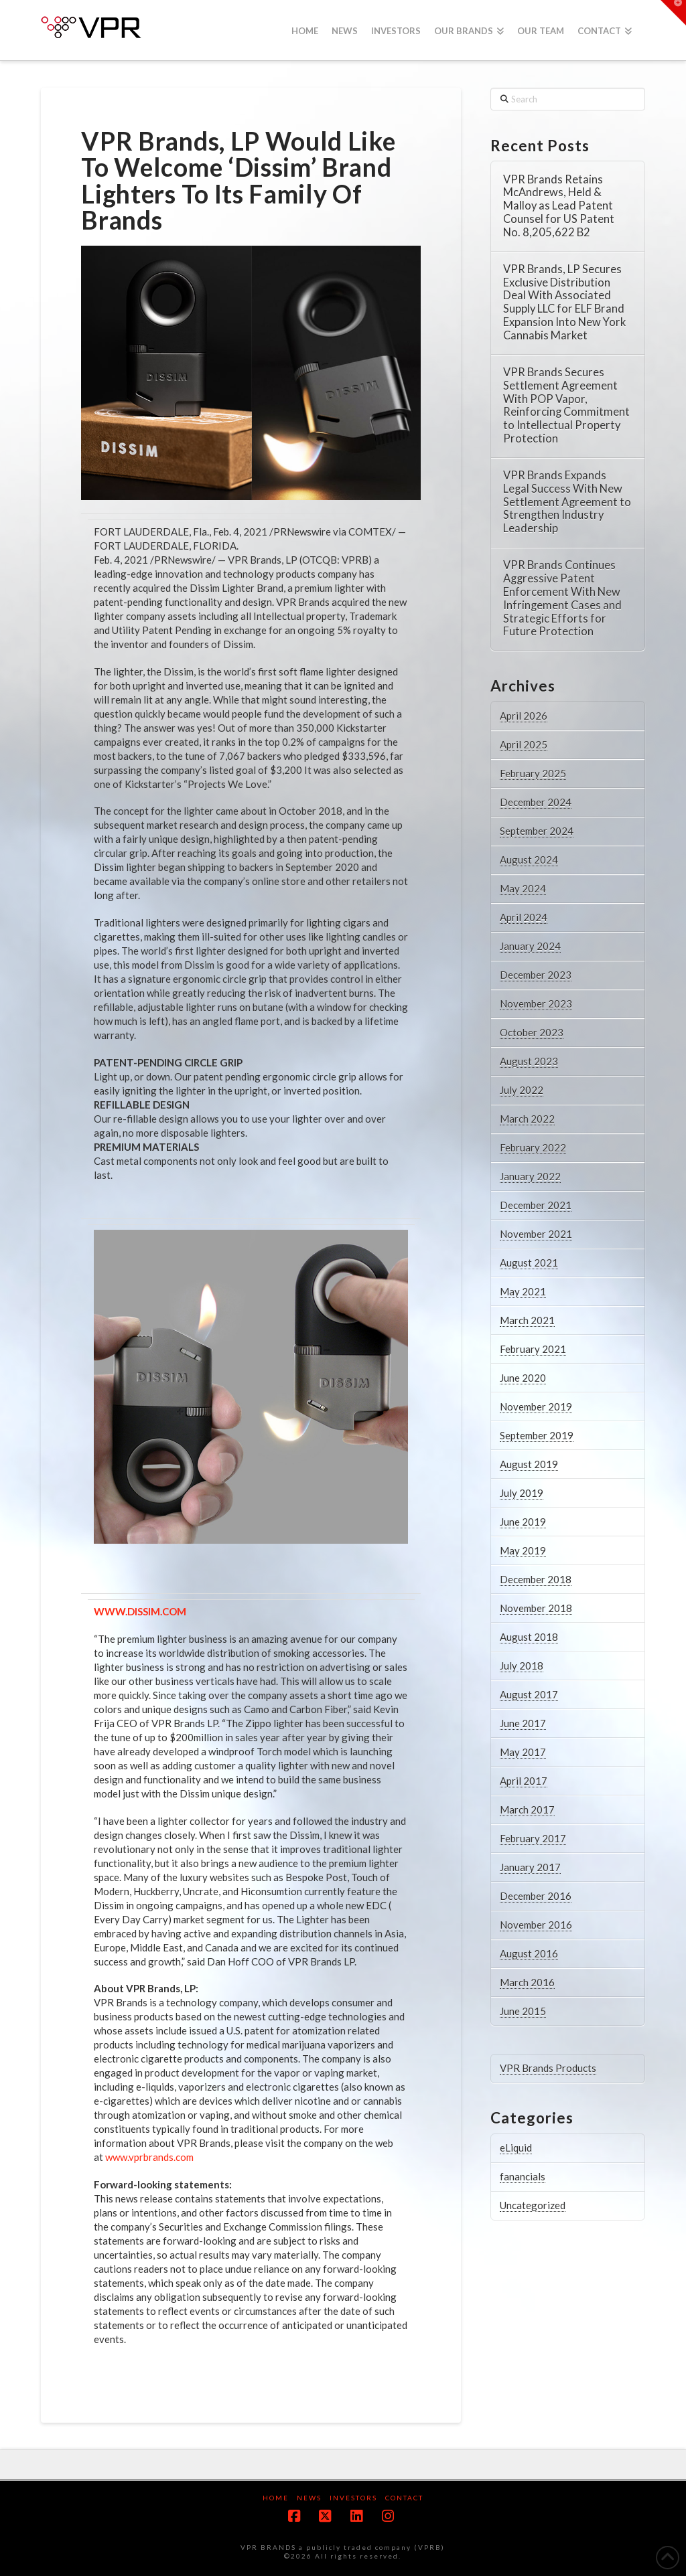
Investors (353, 2498)
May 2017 (523, 1752)
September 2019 (536, 1435)
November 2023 (536, 1003)
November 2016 (536, 1925)
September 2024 (536, 831)
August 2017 (529, 1694)
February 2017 (533, 1838)
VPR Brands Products (548, 2068)
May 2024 (523, 888)
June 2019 (523, 1522)
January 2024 (530, 946)
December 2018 (535, 1579)
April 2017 (523, 1781)
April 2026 (523, 716)
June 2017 (523, 1723)
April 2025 (523, 744)
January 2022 (530, 1176)
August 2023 (529, 1061)
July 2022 (521, 1090)
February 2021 (533, 1349)
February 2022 (533, 1147)
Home (276, 2498)
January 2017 (530, 1867)
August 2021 (529, 1263)
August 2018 (529, 1637)
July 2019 (521, 1493)
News (309, 2498)
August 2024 (529, 860)
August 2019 (529, 1464)
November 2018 (536, 1608)
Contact (404, 2498)
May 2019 (523, 1550)
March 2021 (527, 1320)
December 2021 (535, 1205)
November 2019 (536, 1406)
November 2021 (536, 1234)
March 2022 (527, 1119)
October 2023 (531, 1032)
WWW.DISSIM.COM (140, 1611)
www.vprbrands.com (149, 2157)
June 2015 (523, 2011)
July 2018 (521, 1666)
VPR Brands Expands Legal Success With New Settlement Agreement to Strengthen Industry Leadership (567, 502)
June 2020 (523, 1378)
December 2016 (535, 1896)
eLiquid (516, 2148)
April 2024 (523, 917)
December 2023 (535, 975)
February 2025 (533, 773)
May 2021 (523, 1291)
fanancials (522, 2176)
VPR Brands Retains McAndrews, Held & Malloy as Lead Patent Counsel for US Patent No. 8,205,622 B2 (558, 206)
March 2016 (527, 1982)
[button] (673, 12)
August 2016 (529, 1953)
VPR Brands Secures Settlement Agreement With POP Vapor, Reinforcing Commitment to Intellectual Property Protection (566, 405)
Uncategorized (532, 2205)
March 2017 (527, 1809)
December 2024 (535, 802)
